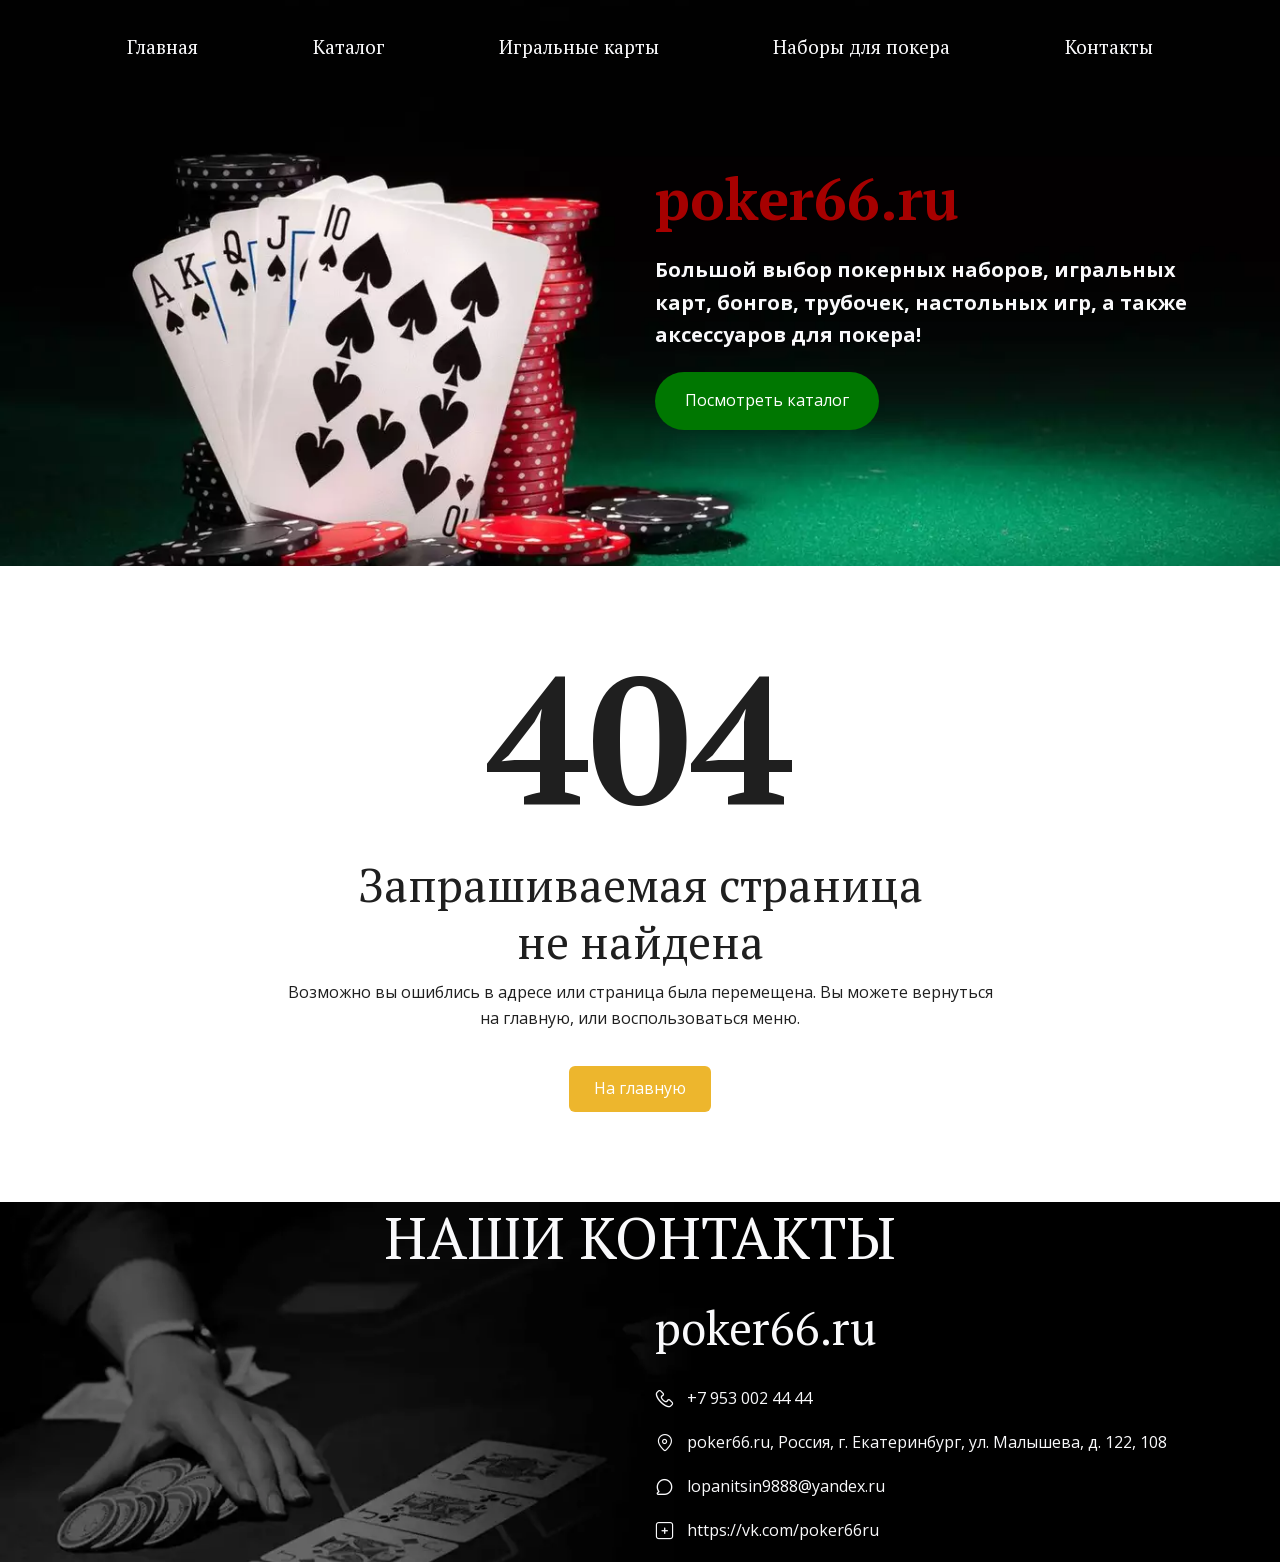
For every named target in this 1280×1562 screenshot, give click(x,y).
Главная (162, 47)
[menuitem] (162, 47)
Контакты (1109, 47)
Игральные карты (579, 47)
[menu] (640, 47)
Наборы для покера (861, 47)
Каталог (349, 47)
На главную (640, 1088)
